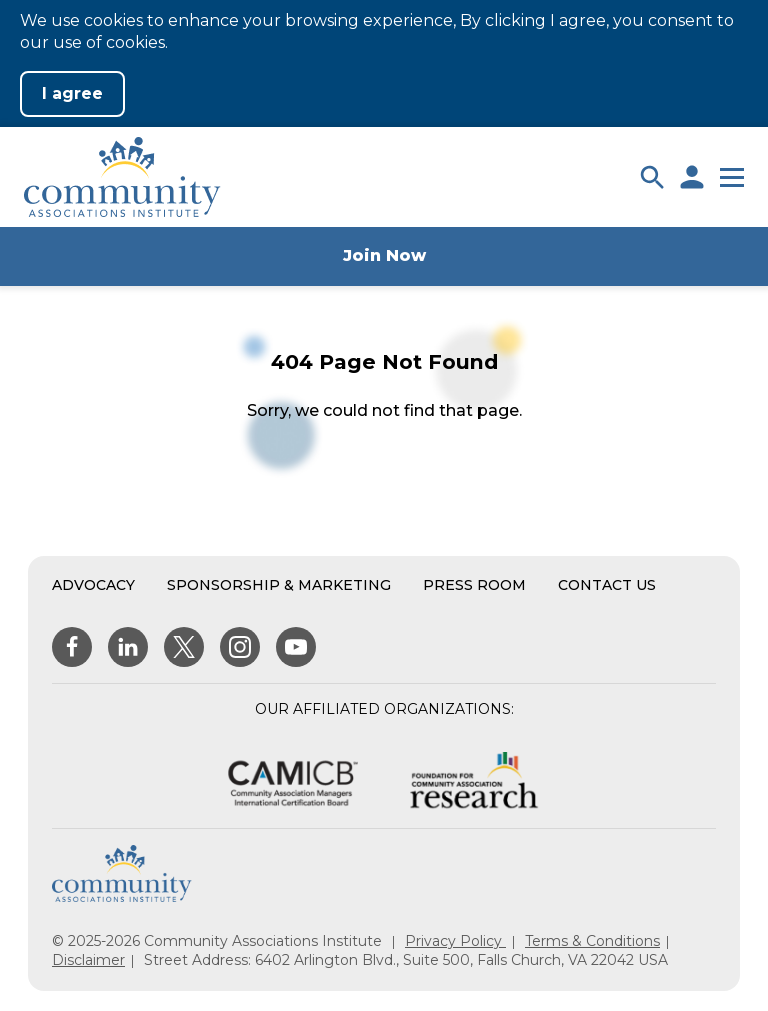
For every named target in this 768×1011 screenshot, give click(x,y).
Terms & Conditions (592, 941)
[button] (652, 177)
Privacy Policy (455, 941)
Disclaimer (88, 960)
